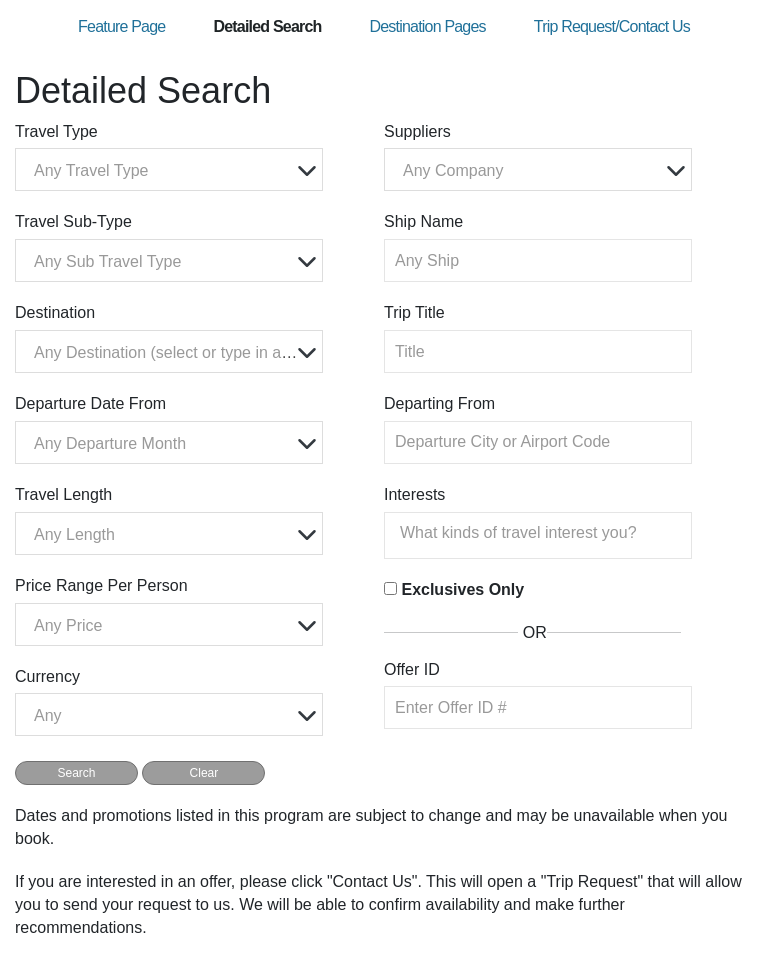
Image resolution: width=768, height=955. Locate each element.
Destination (55, 312)
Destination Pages (427, 26)
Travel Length (63, 494)
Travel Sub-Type (73, 221)
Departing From (439, 403)
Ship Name (423, 221)
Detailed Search (267, 26)
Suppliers (417, 131)
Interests (414, 494)
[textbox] (174, 170)
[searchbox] (543, 533)
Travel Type (56, 131)
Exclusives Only (462, 589)
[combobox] (169, 169)
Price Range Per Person (101, 585)
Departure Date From (90, 403)
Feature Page (121, 26)
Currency (47, 676)
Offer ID (412, 669)
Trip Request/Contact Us (612, 26)
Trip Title (414, 312)
